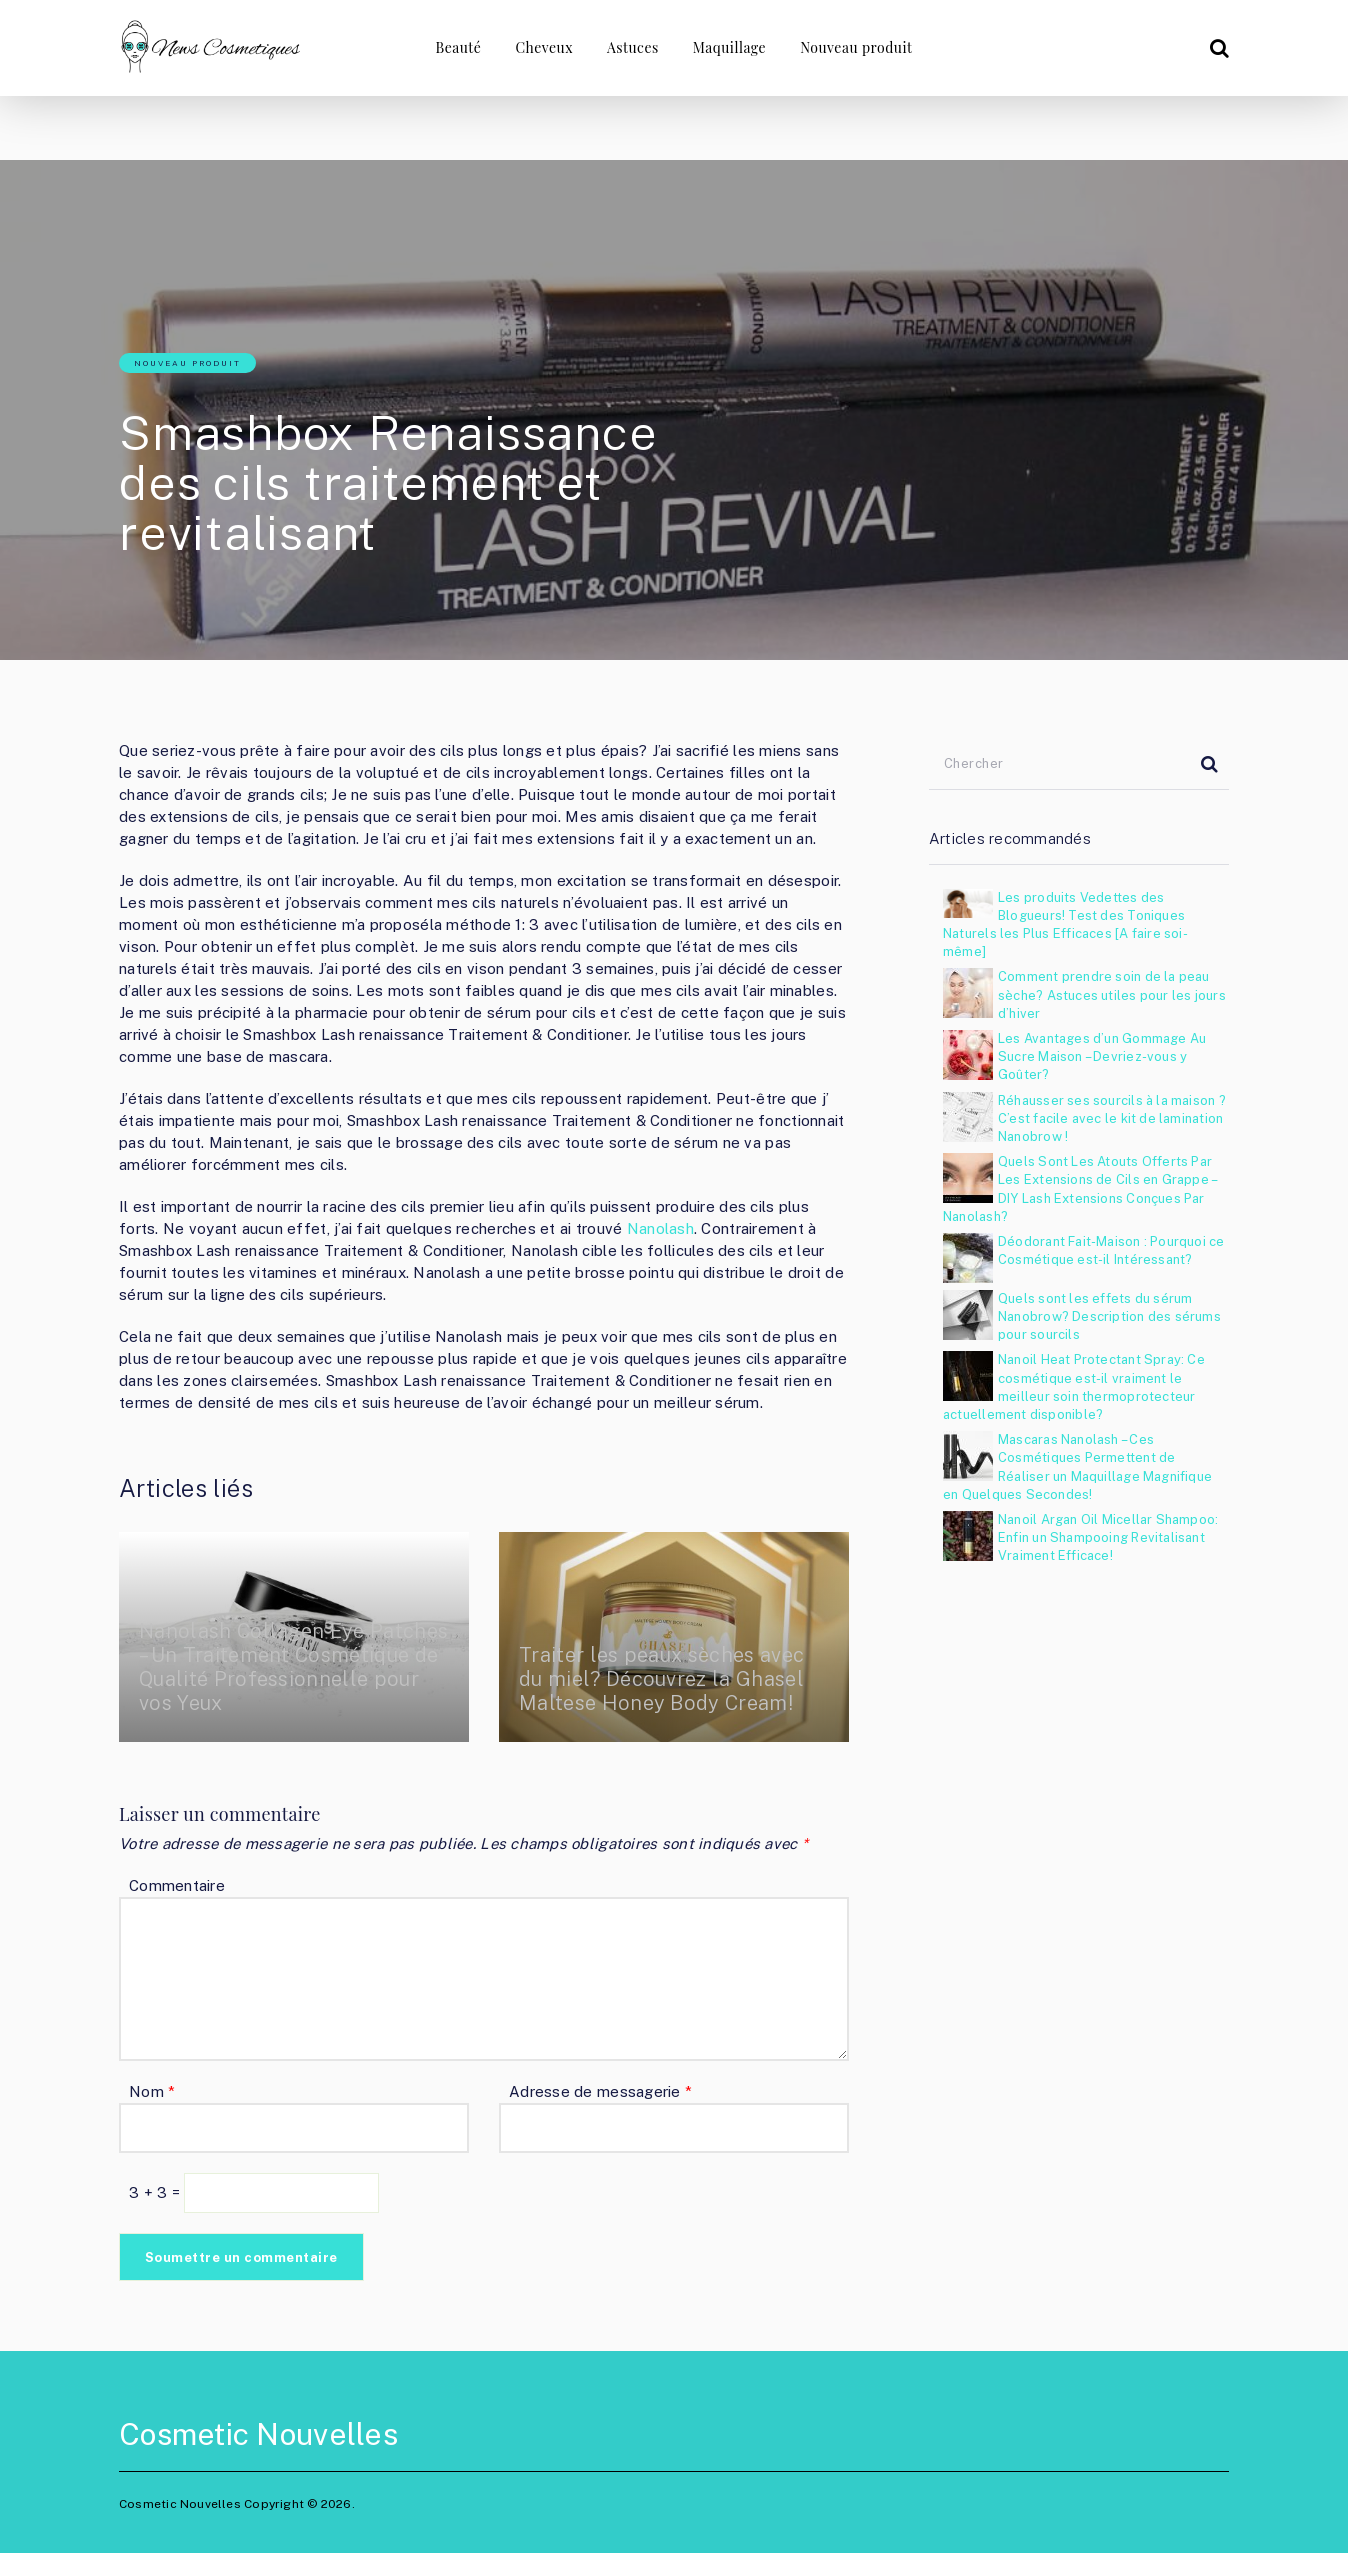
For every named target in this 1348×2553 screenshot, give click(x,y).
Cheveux (544, 47)
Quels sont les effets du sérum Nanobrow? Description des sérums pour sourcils (1109, 1316)
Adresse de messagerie (600, 2091)
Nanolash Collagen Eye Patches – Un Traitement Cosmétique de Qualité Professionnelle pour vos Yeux (293, 1667)
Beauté (458, 47)
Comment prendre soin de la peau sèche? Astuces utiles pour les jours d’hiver (1112, 994)
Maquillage (729, 47)
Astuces (633, 47)
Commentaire (177, 1885)
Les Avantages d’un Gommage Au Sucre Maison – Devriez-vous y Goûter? (1102, 1056)
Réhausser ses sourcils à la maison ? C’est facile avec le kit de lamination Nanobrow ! (1112, 1118)
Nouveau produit (856, 47)
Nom (152, 2091)
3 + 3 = (156, 2192)
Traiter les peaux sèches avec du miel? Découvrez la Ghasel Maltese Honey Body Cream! (661, 1679)
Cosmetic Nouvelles (258, 2434)
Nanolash (660, 1228)
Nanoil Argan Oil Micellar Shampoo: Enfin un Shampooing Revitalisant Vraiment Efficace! (1108, 1537)
